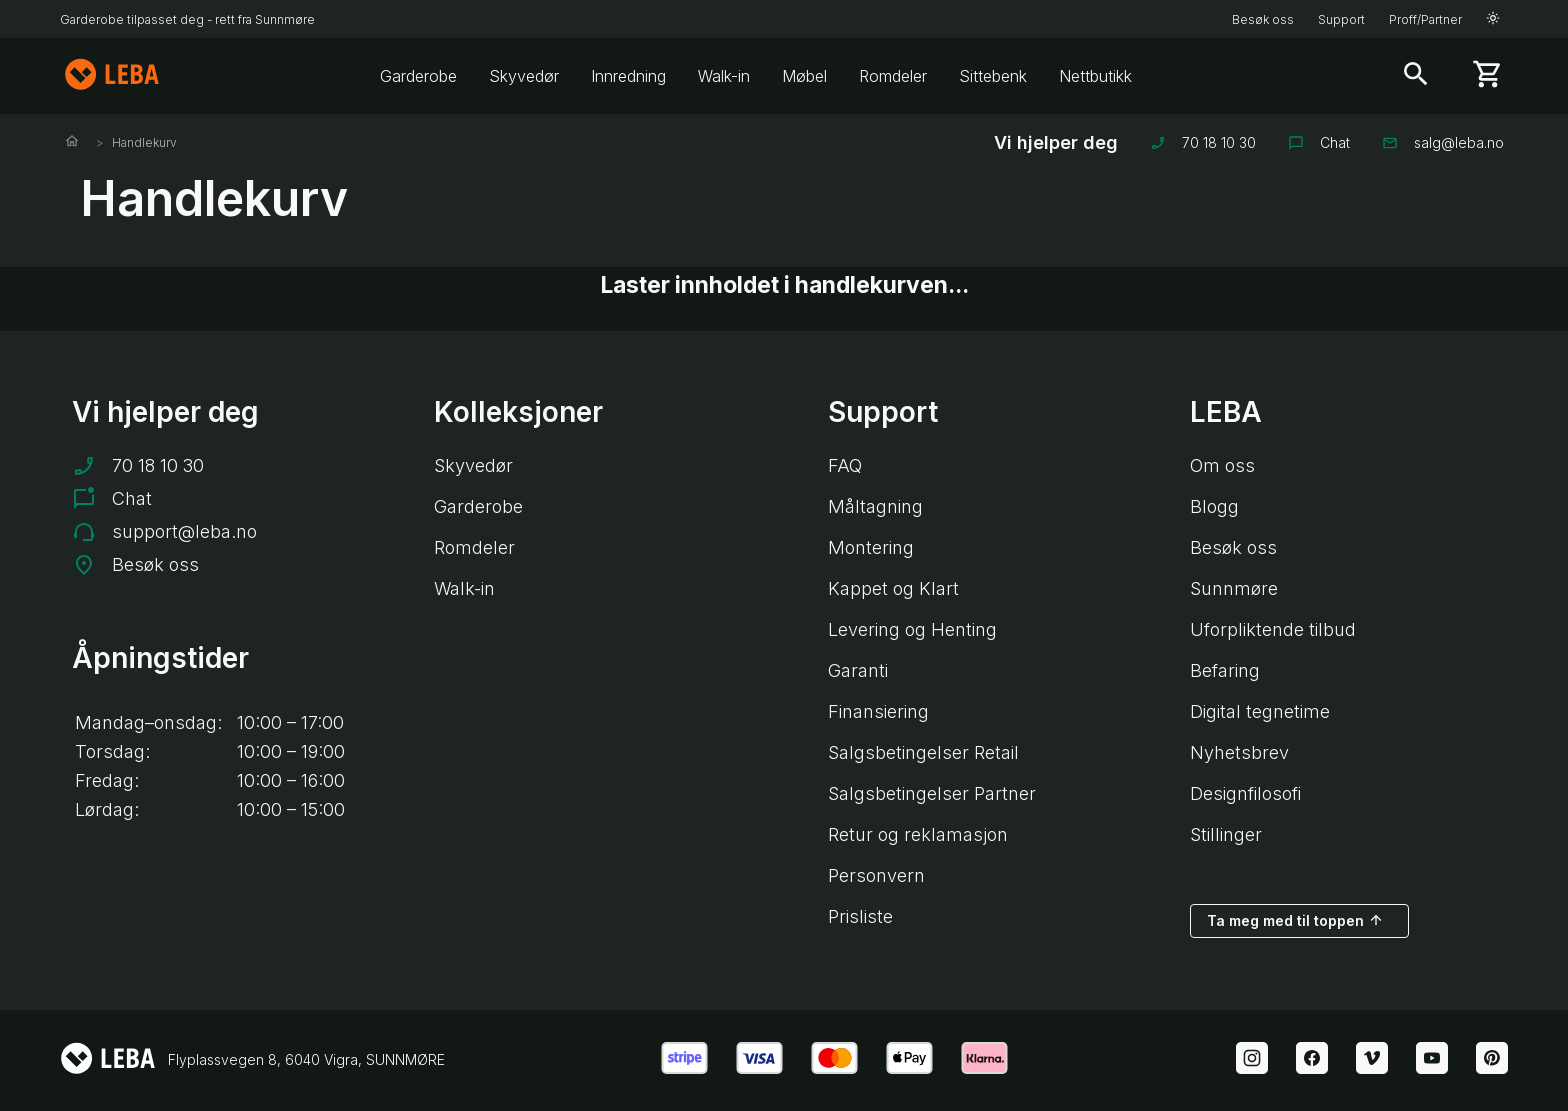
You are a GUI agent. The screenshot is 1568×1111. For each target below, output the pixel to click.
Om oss (1222, 465)
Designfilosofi (1245, 793)
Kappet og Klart (893, 588)
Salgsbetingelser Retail (923, 752)
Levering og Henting (912, 629)
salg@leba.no (1443, 142)
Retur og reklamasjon (918, 834)
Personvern (876, 875)
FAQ (845, 465)
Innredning (628, 76)
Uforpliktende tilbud (1273, 629)
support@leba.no (184, 531)
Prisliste (860, 916)
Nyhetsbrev (1239, 752)
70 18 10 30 (1203, 142)
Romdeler (893, 76)
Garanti (858, 670)
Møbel (804, 76)
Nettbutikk (1095, 76)
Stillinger (1226, 834)
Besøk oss (1263, 19)
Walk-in (724, 76)
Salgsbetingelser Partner (932, 793)
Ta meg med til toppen (1295, 920)
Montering (871, 547)
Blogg (1214, 506)
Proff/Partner (1425, 19)
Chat (1319, 142)
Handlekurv (144, 142)
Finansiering (878, 711)
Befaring (1225, 670)
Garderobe (418, 76)
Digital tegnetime (1260, 711)
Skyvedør (524, 76)
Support (1341, 19)
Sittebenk (993, 76)
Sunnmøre (1234, 588)
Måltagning (875, 506)
